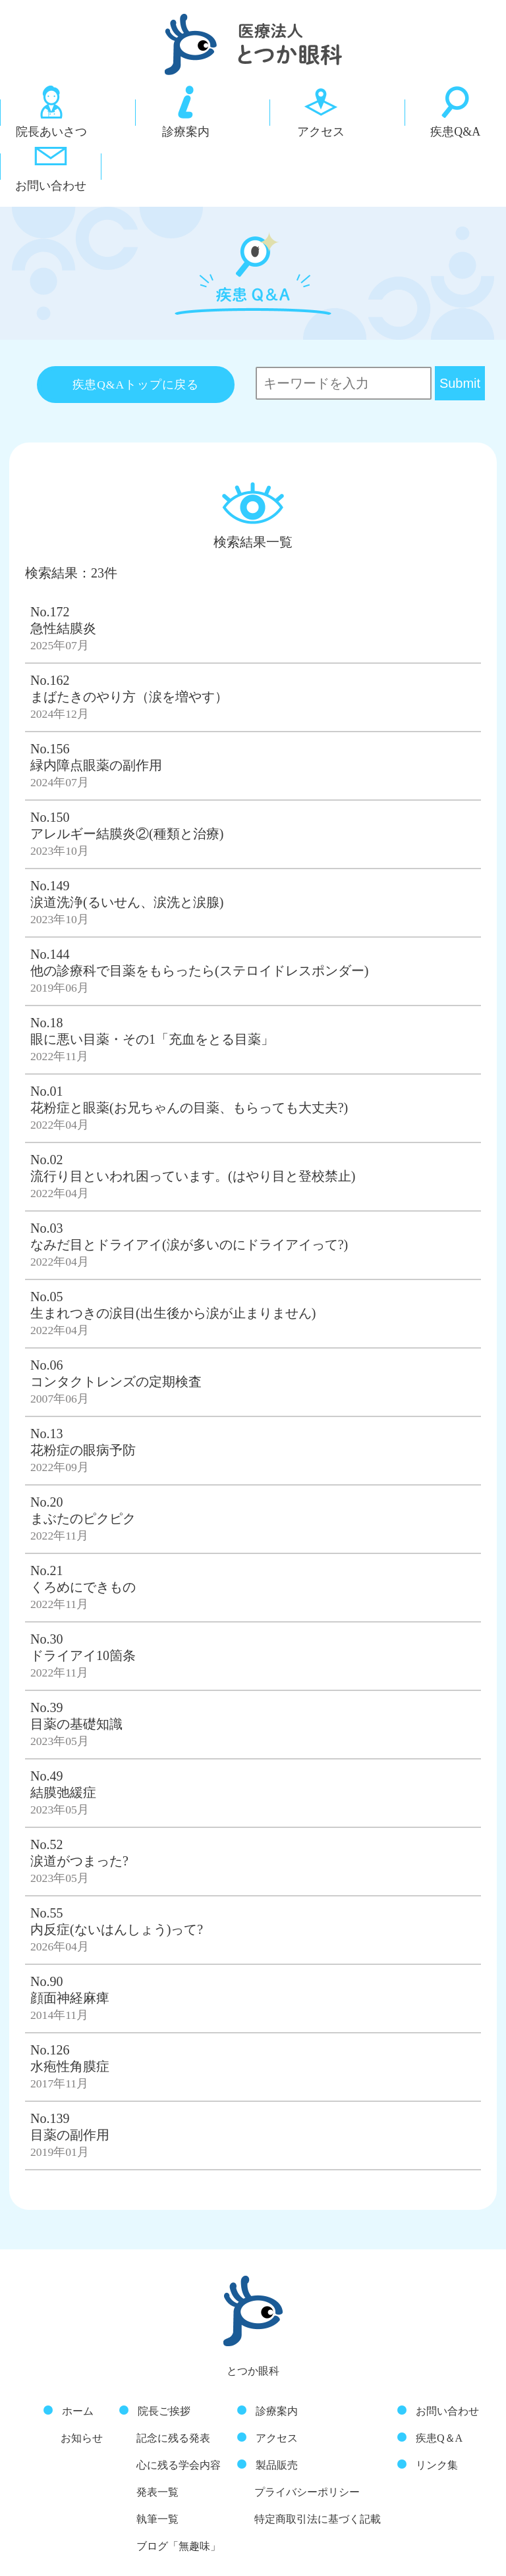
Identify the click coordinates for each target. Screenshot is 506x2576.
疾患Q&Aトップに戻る (135, 330)
